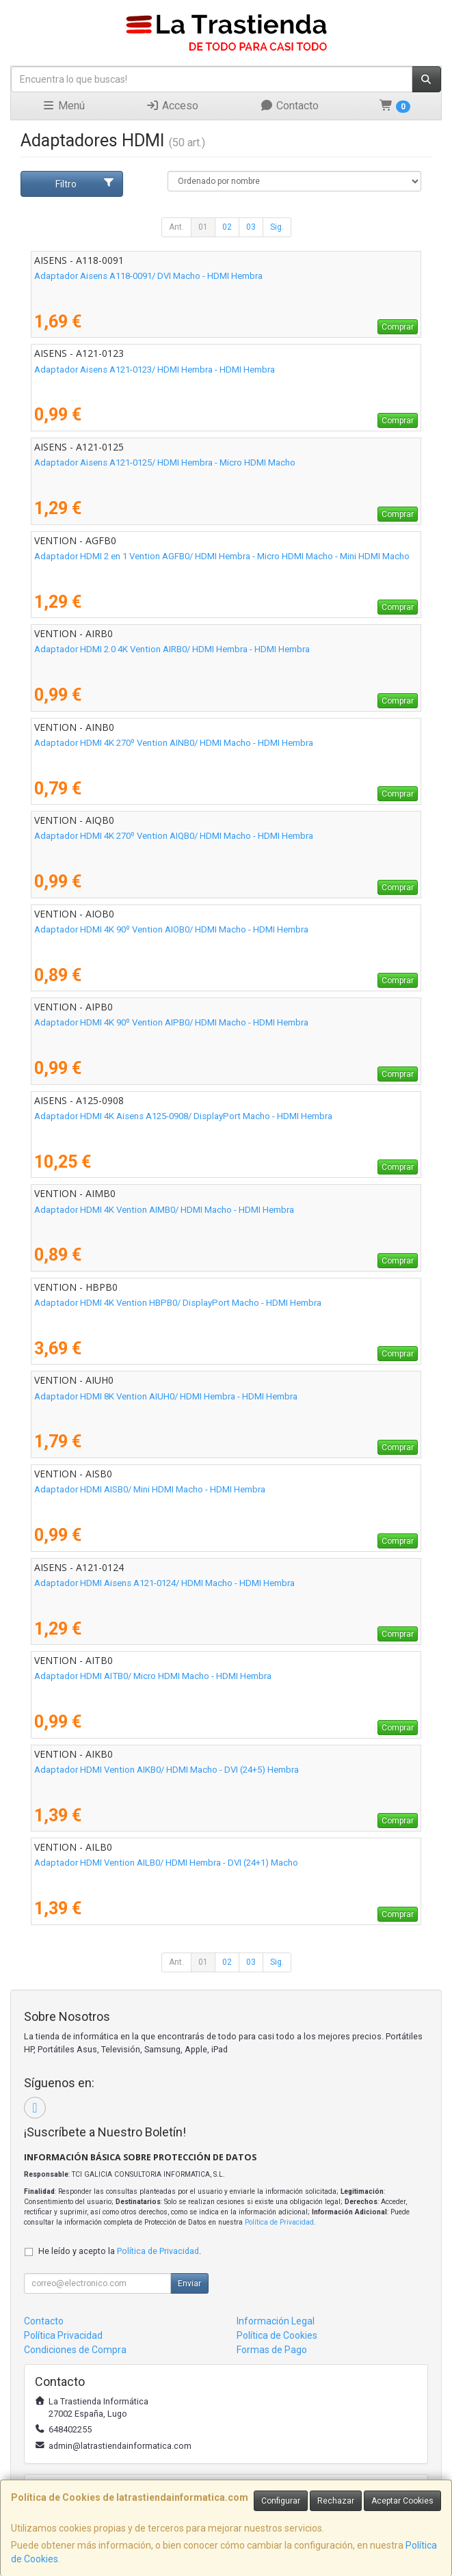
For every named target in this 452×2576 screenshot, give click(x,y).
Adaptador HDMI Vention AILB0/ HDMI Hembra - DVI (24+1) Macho (166, 1862)
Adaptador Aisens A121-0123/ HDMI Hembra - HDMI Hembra (154, 369)
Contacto (289, 105)
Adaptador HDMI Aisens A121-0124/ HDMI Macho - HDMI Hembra (164, 1583)
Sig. (277, 227)
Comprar (398, 327)
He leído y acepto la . (119, 2251)
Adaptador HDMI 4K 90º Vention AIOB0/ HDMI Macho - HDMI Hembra (171, 929)
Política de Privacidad (279, 2222)
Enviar (189, 2283)
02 (227, 227)
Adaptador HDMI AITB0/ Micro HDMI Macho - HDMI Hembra (152, 1676)
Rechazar (335, 2501)
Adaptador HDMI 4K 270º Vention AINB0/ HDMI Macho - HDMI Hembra (173, 743)
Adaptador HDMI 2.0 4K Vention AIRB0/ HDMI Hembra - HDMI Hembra (172, 649)
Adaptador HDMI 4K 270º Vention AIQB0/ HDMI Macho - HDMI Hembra (173, 836)
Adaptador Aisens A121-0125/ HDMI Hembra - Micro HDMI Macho (164, 462)
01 (203, 227)
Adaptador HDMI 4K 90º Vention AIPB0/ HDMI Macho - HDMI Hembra (171, 1022)
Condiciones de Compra (75, 2349)
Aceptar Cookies (402, 2501)
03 (251, 227)
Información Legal (276, 2321)
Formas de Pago (272, 2349)
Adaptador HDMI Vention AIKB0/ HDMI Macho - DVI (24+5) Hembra (166, 1770)
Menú (63, 105)
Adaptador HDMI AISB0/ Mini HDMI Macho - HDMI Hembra (149, 1489)
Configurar (280, 2501)
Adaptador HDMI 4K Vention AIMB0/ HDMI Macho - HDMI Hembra (164, 1210)
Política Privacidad (63, 2335)
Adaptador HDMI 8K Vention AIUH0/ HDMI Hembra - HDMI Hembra (165, 1396)
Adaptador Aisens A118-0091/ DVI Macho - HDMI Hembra (148, 276)
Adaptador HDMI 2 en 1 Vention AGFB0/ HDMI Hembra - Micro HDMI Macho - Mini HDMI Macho (222, 556)
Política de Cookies (277, 2335)
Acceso (172, 105)
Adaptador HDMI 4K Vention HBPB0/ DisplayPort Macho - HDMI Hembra (177, 1303)
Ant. (176, 227)
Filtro (84, 183)
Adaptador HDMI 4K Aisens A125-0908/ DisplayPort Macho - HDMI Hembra (183, 1116)
